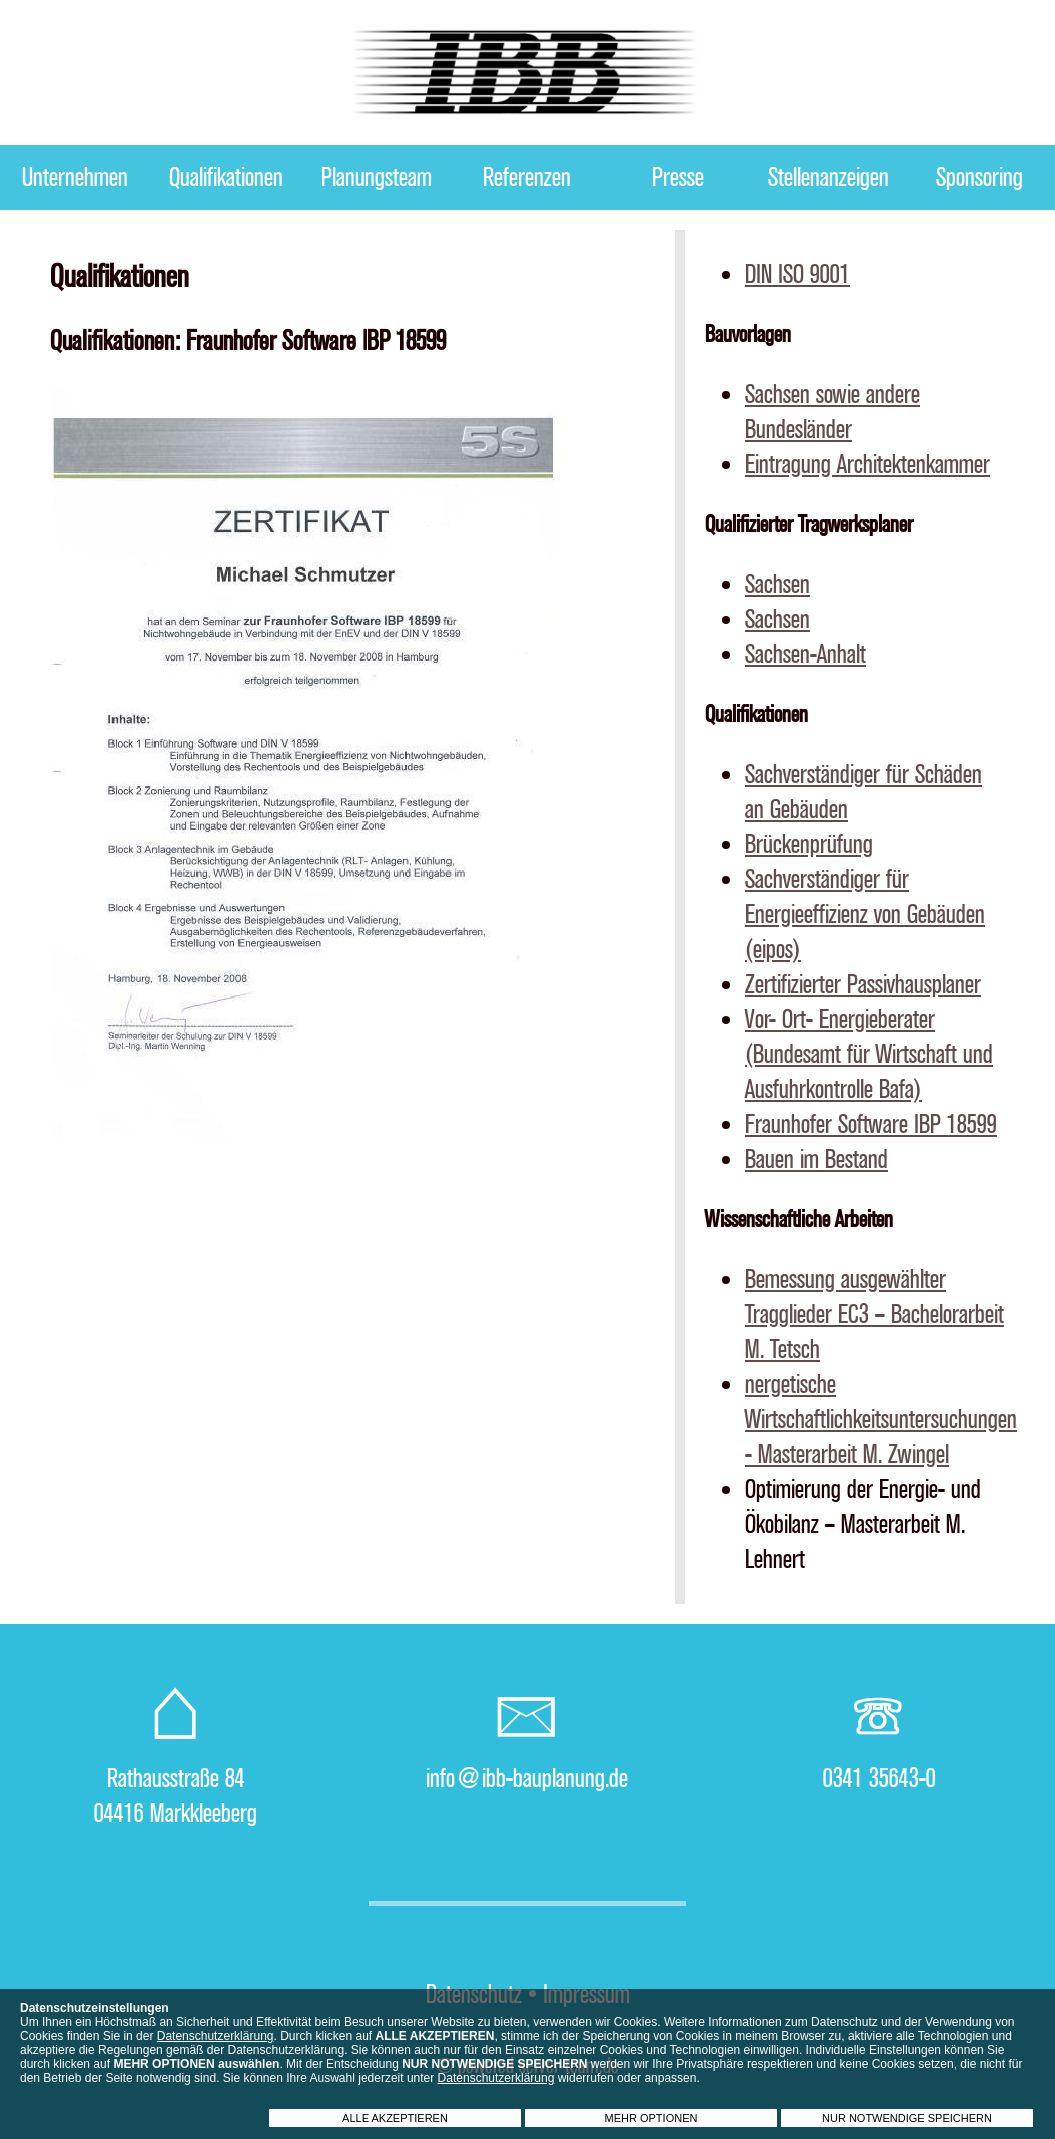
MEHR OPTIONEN (651, 2118)
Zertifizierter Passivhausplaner (863, 984)
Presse (678, 177)
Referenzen (527, 177)
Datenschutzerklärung (215, 2036)
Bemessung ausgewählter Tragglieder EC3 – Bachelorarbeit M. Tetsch (874, 1314)
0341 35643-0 (879, 1778)
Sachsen (777, 584)
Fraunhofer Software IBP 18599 (871, 1124)
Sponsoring (979, 177)
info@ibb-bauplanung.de (527, 1778)
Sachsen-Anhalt (805, 654)
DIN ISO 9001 (797, 274)
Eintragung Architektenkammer (867, 464)
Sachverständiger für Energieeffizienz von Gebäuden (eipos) (865, 914)
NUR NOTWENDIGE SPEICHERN (907, 2118)
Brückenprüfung (809, 844)
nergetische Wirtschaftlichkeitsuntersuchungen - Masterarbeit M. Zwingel (881, 1419)
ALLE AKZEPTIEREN (395, 2118)
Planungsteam (376, 177)
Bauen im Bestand (816, 1159)
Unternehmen (75, 177)
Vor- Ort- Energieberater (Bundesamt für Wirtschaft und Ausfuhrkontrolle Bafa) (869, 1054)
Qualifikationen (226, 177)
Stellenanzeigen (828, 177)
